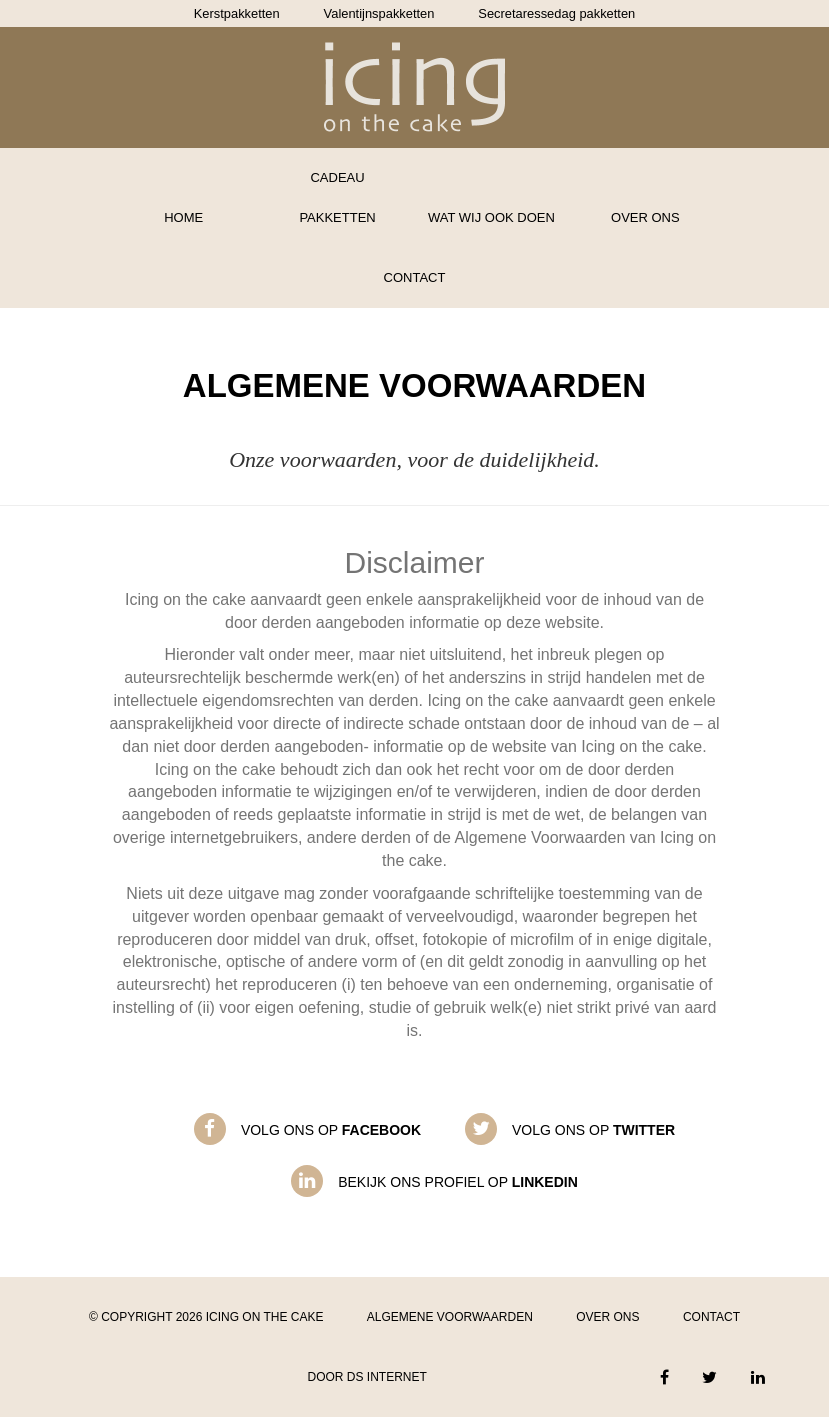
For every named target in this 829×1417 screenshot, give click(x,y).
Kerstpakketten (237, 13)
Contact (415, 277)
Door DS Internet (366, 1377)
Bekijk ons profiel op (458, 1182)
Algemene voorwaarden (450, 1317)
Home (183, 217)
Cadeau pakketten (337, 197)
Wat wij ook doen (491, 217)
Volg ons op (331, 1130)
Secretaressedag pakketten (556, 13)
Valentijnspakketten (379, 13)
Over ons (645, 217)
